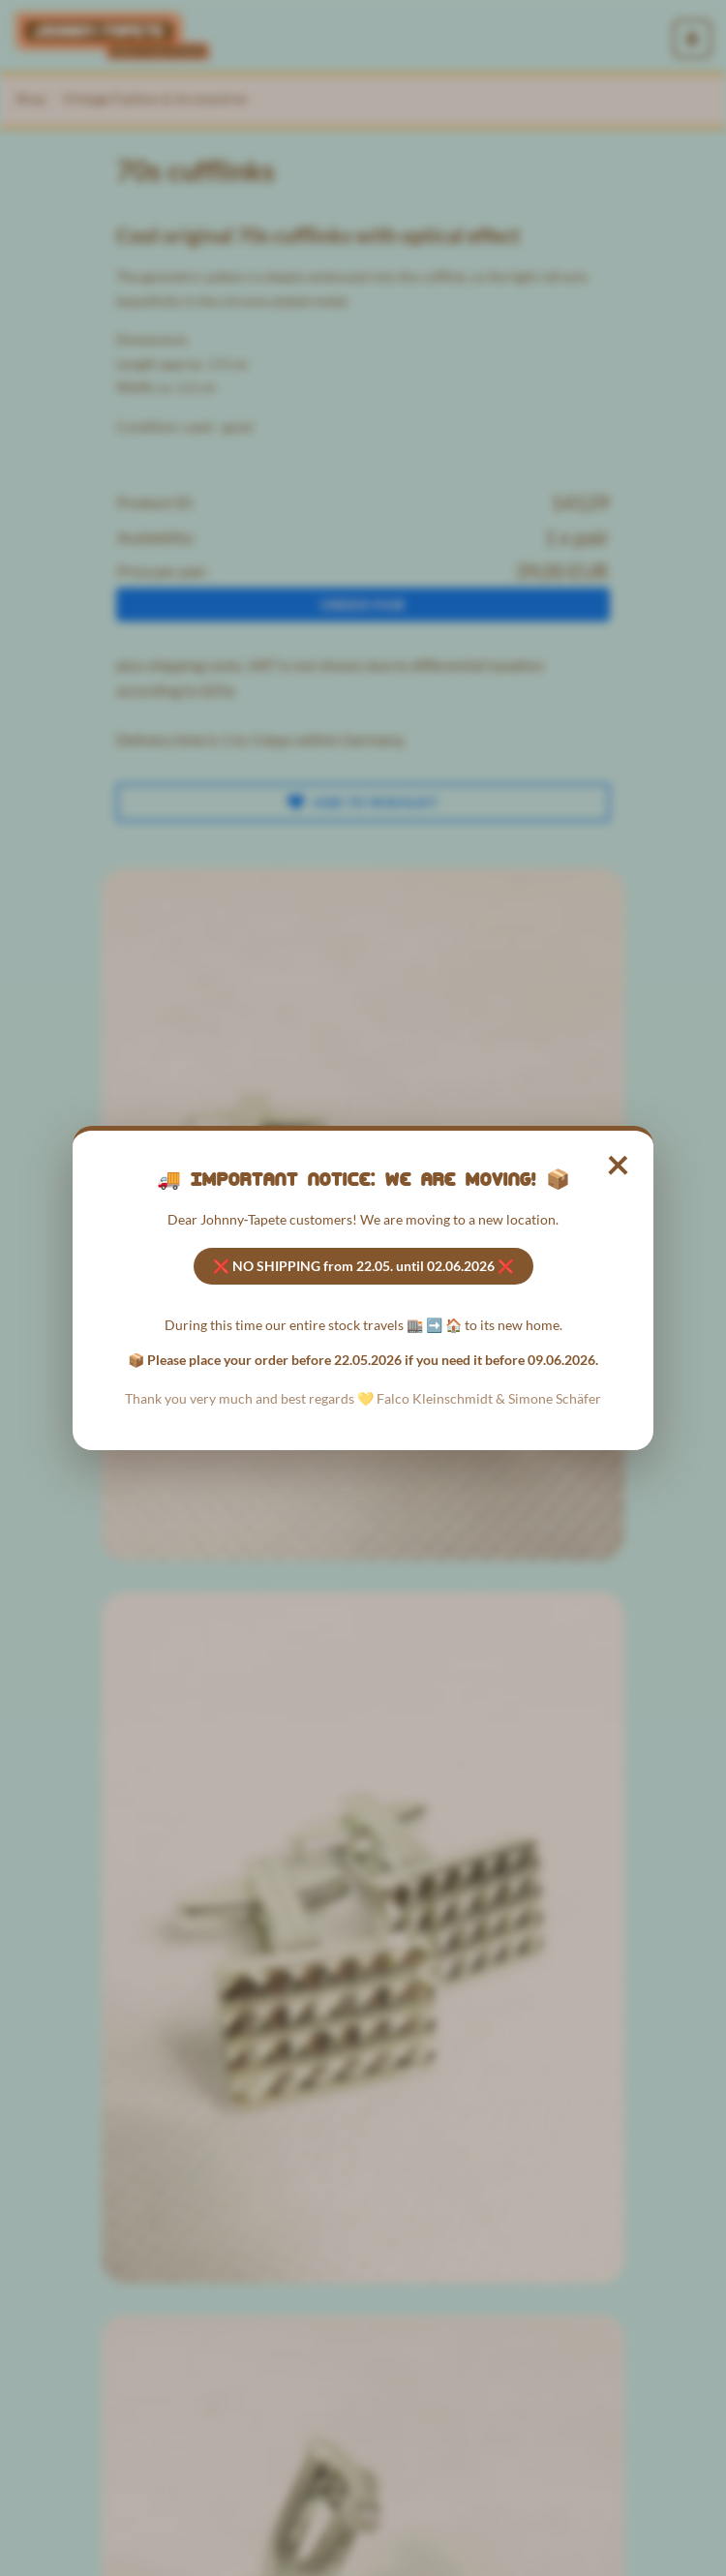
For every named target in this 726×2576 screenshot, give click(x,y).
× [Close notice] (619, 1162)
